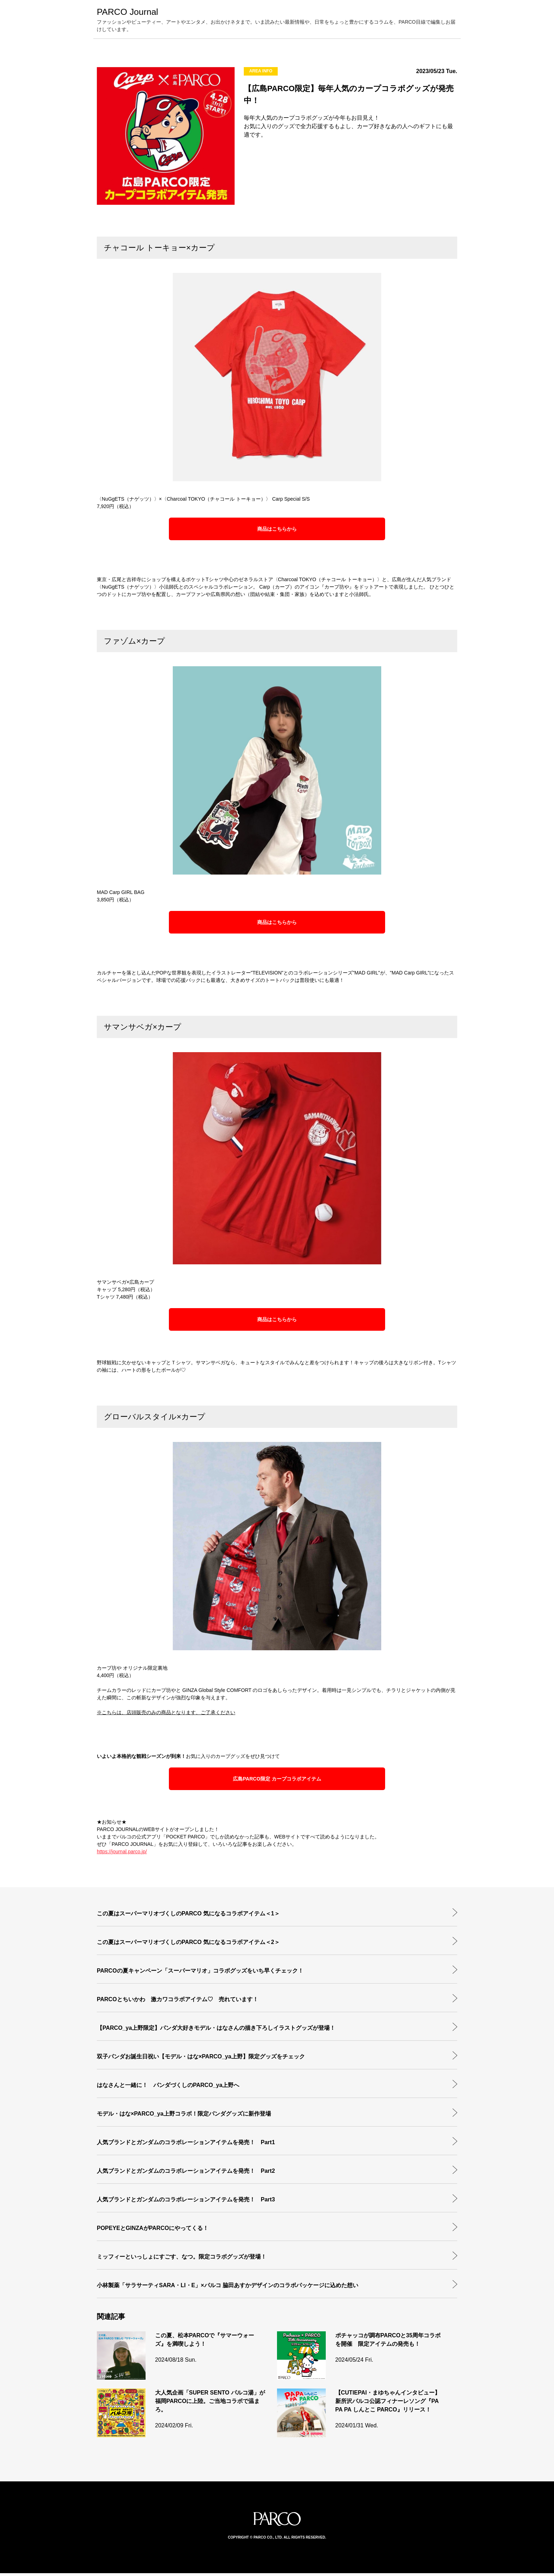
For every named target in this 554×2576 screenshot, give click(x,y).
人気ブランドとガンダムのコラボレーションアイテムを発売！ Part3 (186, 2202)
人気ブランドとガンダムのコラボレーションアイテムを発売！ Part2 (186, 2174)
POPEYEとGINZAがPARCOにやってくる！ (152, 2231)
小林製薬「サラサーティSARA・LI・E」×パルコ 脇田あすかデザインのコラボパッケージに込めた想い (227, 2288)
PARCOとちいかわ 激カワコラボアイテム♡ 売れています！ (177, 2002)
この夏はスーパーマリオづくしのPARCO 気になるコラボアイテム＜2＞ (188, 1945)
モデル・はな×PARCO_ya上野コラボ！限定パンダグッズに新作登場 (184, 2116)
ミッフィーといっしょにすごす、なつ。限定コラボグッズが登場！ (181, 2259)
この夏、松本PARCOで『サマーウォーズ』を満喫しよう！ (204, 2342)
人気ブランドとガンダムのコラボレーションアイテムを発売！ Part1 (186, 2145)
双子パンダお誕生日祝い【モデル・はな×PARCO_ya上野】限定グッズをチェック (201, 2059)
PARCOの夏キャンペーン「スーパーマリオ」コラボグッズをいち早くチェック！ (200, 1973)
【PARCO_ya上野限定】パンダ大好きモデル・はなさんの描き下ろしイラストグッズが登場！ (216, 2031)
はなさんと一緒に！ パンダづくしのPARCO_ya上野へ (168, 2088)
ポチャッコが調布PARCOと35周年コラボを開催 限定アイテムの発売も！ (388, 2342)
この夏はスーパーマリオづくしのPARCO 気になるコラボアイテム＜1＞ (188, 1916)
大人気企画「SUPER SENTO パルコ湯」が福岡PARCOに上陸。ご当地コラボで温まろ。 (210, 2403)
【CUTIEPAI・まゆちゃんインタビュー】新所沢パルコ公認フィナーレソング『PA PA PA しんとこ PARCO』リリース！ (387, 2403)
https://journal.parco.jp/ (122, 1854)
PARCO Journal (134, 13)
